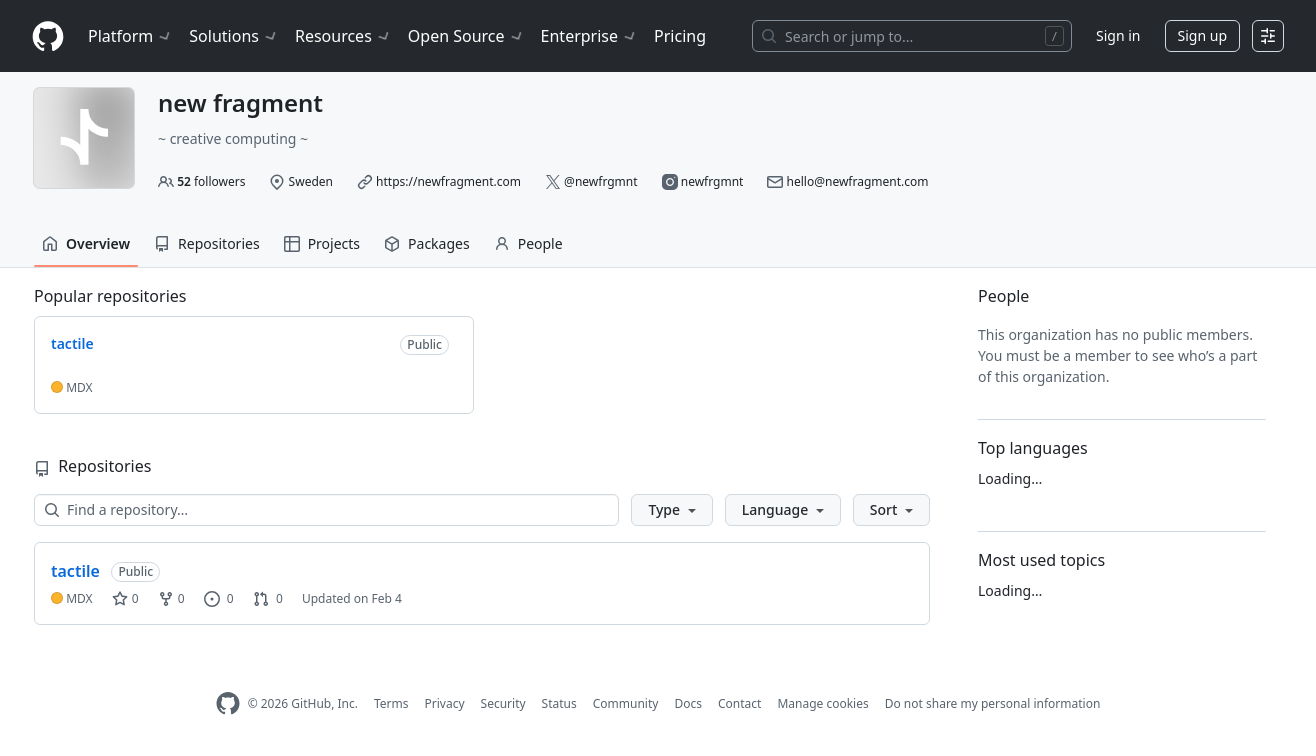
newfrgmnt (712, 181)
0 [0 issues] (219, 598)
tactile (75, 571)
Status (559, 703)
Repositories (207, 243)
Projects (322, 243)
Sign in (1118, 35)
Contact (739, 703)
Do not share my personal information (993, 703)
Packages (427, 243)
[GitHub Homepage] (228, 703)
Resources (343, 36)
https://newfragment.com (448, 181)
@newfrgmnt (600, 181)
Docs (688, 703)
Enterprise (589, 36)
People (528, 243)
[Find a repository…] (326, 510)
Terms (391, 703)
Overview (86, 243)
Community (626, 703)
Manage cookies (822, 703)
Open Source (466, 36)
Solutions (234, 36)
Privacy (445, 703)
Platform (130, 36)
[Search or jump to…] (912, 36)
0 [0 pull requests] (268, 598)
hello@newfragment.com (858, 181)
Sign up (1202, 35)
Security (503, 703)
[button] (671, 510)
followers (211, 181)
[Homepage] (48, 36)
